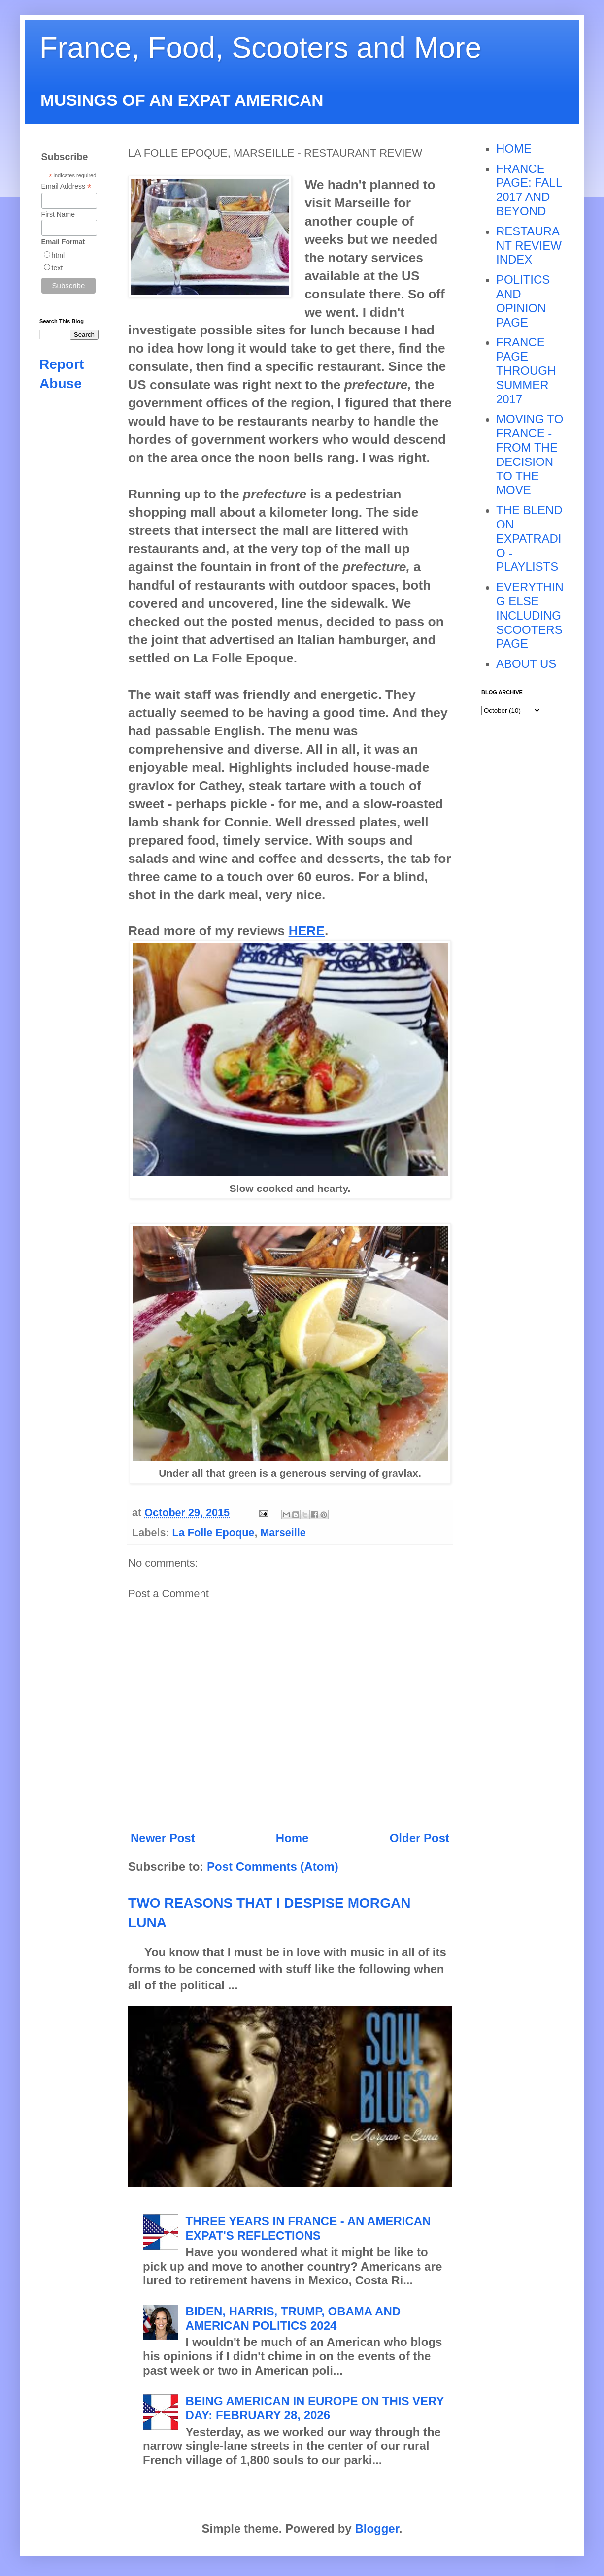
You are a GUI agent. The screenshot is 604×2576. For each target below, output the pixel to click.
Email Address (66, 186)
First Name (58, 214)
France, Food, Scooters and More (260, 47)
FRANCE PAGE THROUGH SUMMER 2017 (526, 370)
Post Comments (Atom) (272, 1866)
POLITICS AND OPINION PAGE (523, 301)
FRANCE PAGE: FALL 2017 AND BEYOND (529, 190)
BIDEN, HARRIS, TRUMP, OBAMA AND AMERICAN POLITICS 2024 (293, 2318)
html (58, 255)
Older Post (419, 1838)
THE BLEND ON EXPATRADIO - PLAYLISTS (529, 538)
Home (292, 1838)
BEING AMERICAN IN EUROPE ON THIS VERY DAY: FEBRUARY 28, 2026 (315, 2408)
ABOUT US (526, 663)
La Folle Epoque (213, 1532)
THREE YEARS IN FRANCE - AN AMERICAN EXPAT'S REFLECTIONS (308, 2228)
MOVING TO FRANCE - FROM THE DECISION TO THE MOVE (529, 454)
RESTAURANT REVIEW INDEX (529, 245)
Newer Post (163, 1838)
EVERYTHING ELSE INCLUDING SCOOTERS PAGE (530, 615)
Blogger (377, 2528)
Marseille (282, 1532)
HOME (514, 148)
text (57, 268)
